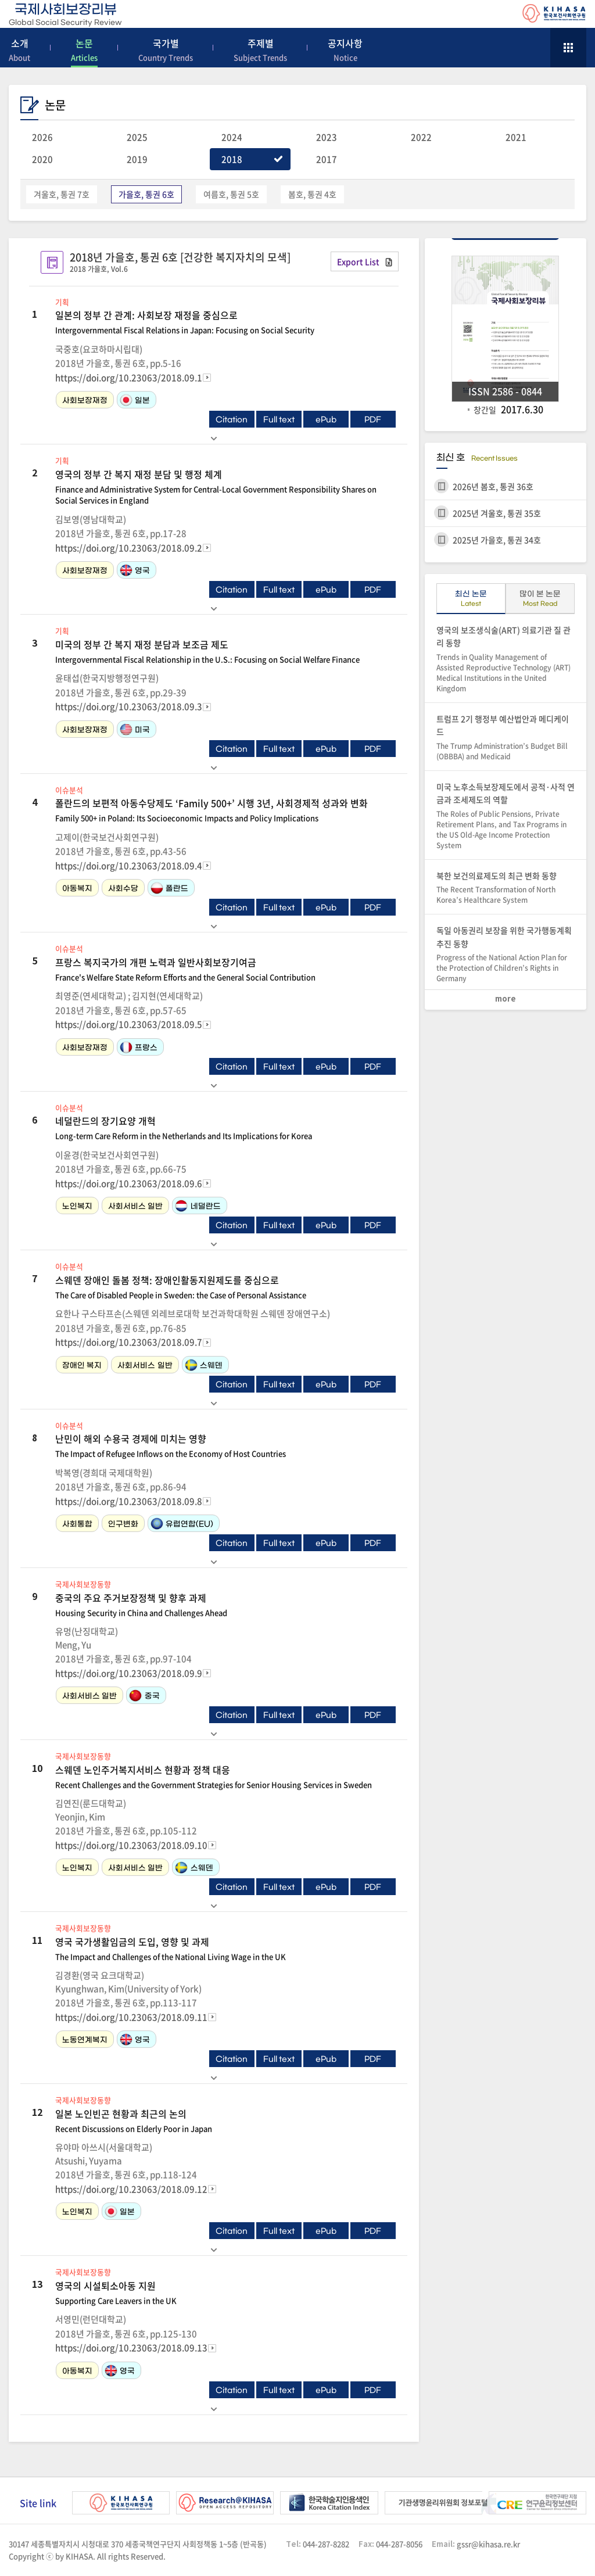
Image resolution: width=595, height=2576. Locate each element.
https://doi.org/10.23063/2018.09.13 (131, 2347)
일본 (134, 400)
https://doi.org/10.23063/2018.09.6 (128, 1183)
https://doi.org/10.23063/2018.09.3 (128, 706)
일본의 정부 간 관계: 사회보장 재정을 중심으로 (225, 322)
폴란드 (169, 888)
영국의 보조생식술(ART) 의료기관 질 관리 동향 (505, 659)
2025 (137, 137)
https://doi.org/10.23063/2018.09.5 (128, 1024)
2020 (42, 159)
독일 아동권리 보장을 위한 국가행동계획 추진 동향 (505, 954)
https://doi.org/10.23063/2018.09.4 (128, 865)
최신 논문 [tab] (471, 601)
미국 (134, 729)
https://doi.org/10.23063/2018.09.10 (131, 1845)
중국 (143, 1695)
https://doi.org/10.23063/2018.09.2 (128, 547)
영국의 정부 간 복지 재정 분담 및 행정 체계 (225, 486)
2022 (421, 137)
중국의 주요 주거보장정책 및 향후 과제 (225, 1605)
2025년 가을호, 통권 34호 (497, 540)
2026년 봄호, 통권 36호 (493, 486)
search (535, 46)
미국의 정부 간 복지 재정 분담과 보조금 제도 (225, 651)
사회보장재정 (84, 400)
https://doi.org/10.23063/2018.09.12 (131, 2189)
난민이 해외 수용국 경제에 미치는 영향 (225, 1445)
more (505, 999)
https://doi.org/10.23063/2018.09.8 (128, 1501)
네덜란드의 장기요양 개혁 (225, 1128)
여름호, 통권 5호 (231, 194)
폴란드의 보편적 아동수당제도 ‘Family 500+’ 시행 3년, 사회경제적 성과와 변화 (225, 810)
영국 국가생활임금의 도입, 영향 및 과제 (225, 1949)
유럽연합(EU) (181, 1523)
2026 (42, 137)
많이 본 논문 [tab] (540, 601)
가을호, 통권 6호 (146, 194)
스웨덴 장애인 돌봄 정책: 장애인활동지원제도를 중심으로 (225, 1287)
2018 (231, 159)
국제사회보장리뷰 (65, 14)
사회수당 (123, 888)
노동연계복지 (84, 2040)
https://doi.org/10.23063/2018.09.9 (128, 1673)
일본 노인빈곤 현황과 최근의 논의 (225, 2120)
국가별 (165, 49)
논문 (84, 49)
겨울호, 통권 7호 (61, 194)
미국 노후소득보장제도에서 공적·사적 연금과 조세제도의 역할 (505, 816)
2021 (516, 137)
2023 (326, 137)
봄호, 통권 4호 (312, 194)
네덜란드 (197, 1205)
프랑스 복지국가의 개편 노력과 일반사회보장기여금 (225, 969)
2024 (231, 137)
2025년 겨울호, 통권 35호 (497, 513)
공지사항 (345, 49)
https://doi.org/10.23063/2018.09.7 (128, 1342)
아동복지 (77, 888)
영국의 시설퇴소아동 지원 (225, 2292)
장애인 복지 (82, 1365)
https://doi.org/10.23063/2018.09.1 (128, 377)
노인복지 (77, 1206)
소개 (19, 49)
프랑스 (138, 1047)
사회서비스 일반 (135, 1206)
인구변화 (123, 1524)
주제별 (260, 49)
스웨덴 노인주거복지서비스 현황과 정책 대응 (225, 1777)
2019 (137, 159)
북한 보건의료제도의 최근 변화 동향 (505, 888)
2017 (326, 159)
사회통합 (77, 1524)
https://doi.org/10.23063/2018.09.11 (131, 2017)
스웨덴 (203, 1365)
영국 (134, 570)
